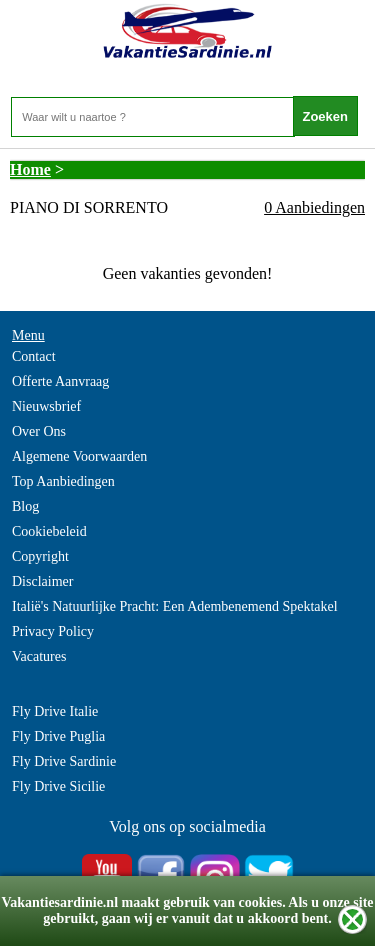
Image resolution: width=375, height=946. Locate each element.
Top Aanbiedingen (63, 481)
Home (30, 169)
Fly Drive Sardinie (64, 761)
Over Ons (39, 431)
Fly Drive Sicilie (58, 786)
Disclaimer (42, 581)
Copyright (40, 556)
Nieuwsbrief (46, 406)
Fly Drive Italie (55, 711)
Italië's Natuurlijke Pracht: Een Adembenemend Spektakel (175, 606)
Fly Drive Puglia (58, 736)
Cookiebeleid (49, 531)
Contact (34, 356)
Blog (25, 506)
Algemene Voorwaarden (79, 456)
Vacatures (39, 656)
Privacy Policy (53, 631)
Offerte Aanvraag (60, 381)
